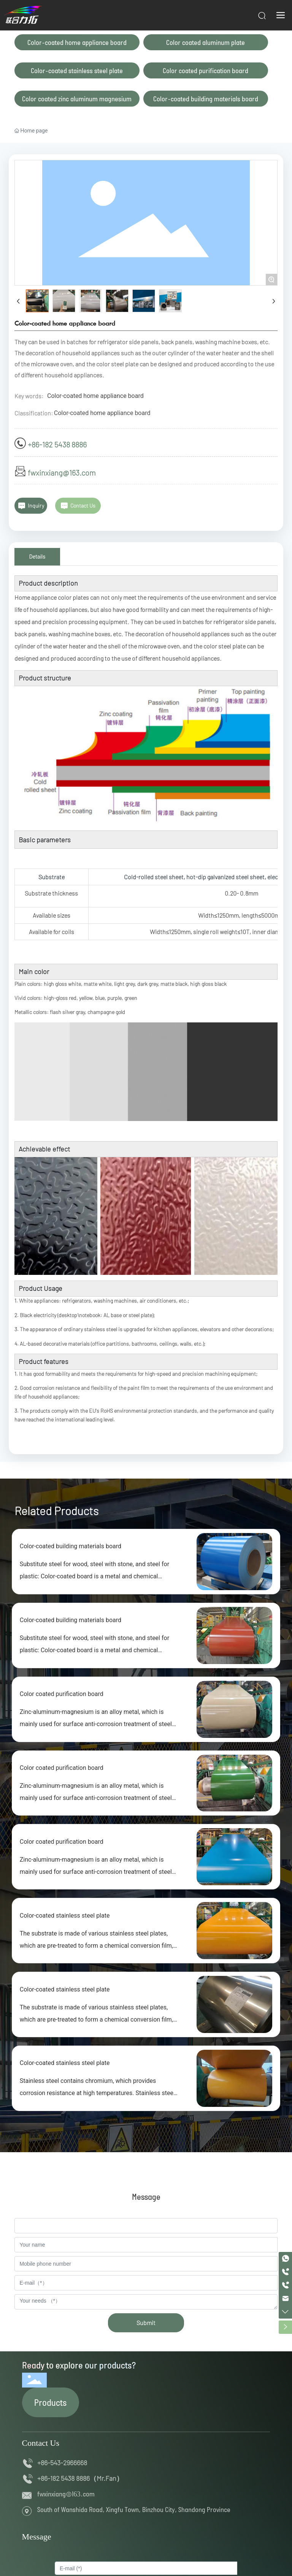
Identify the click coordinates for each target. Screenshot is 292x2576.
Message (36, 2536)
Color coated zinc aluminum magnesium (77, 98)
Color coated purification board (205, 70)
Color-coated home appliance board (77, 42)
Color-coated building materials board (205, 98)
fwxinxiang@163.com (62, 472)
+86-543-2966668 (63, 2462)
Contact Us (40, 2443)
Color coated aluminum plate (205, 42)
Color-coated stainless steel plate (77, 70)
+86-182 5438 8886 (57, 444)
